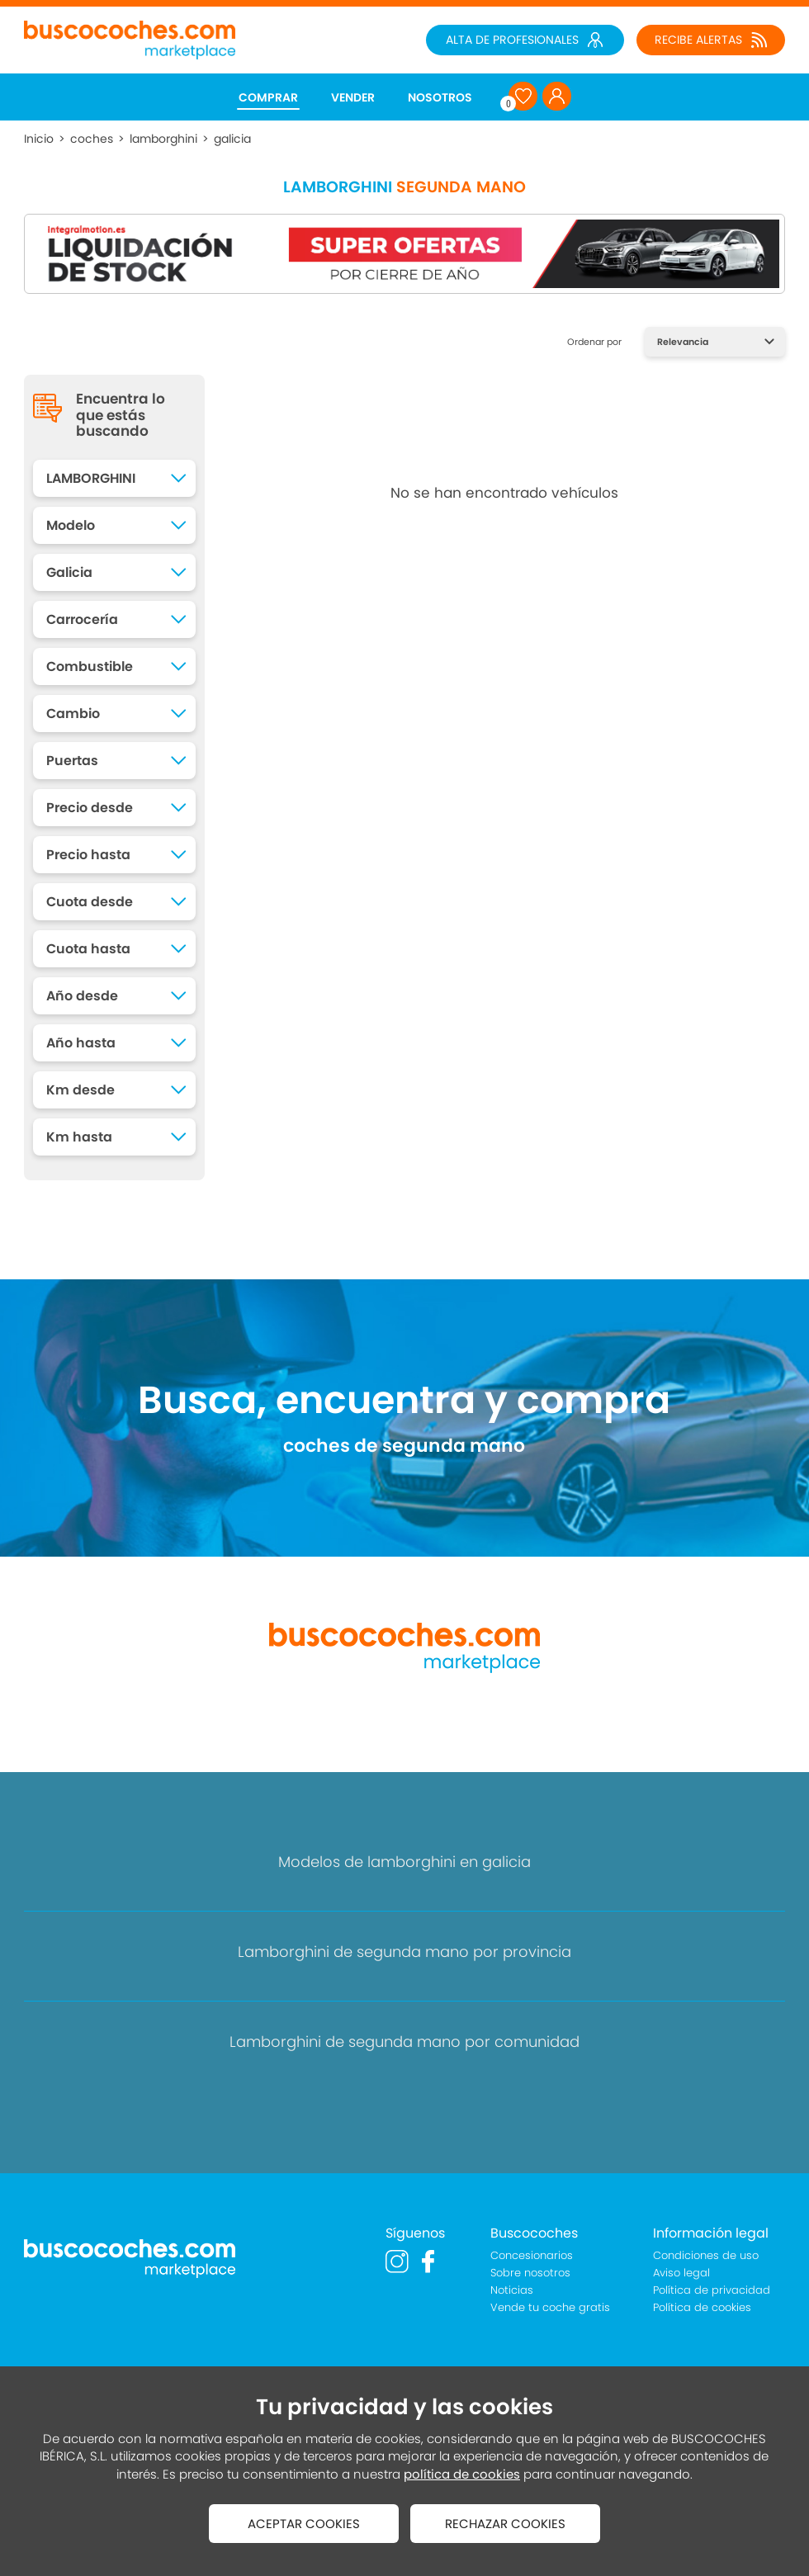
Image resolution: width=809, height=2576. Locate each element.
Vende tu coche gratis (550, 2307)
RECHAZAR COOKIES (505, 2523)
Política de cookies (702, 2307)
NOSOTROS (440, 97)
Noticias (511, 2290)
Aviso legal (681, 2273)
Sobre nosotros (530, 2273)
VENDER (353, 97)
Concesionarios (531, 2255)
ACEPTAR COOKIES (304, 2523)
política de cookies (462, 2474)
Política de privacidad (711, 2290)
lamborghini (163, 138)
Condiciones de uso (706, 2255)
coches (91, 138)
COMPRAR (268, 97)
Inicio (39, 138)
